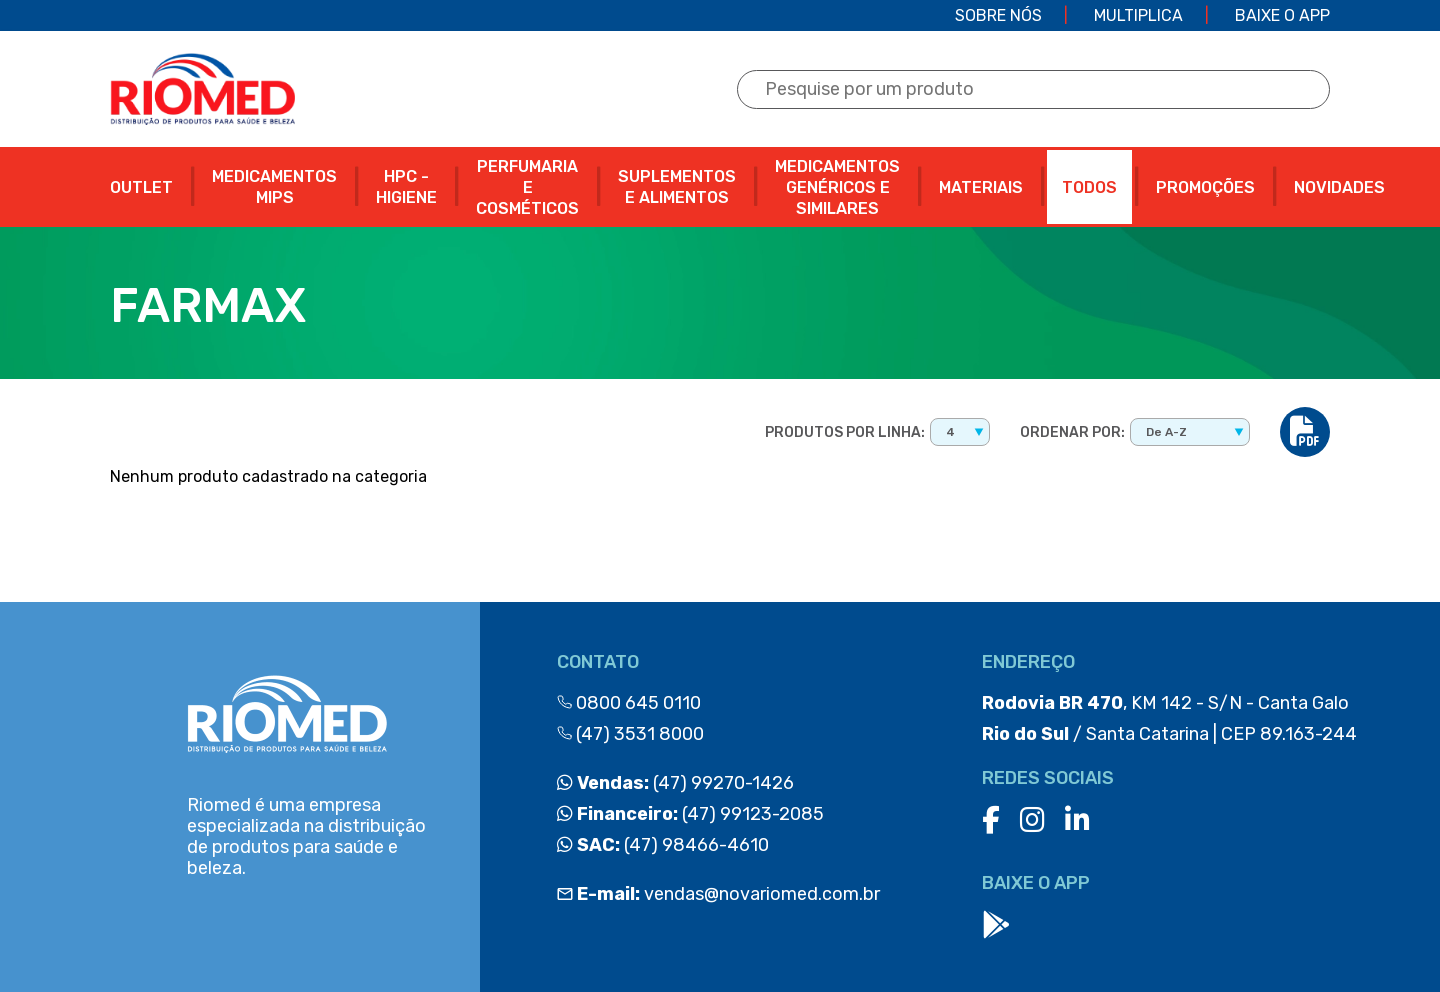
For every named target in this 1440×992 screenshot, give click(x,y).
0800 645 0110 (629, 703)
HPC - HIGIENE (406, 187)
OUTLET (141, 187)
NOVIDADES (1339, 187)
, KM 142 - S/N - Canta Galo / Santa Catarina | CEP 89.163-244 (1169, 718)
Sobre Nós (998, 15)
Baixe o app (1282, 15)
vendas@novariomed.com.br (718, 894)
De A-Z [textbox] (1166, 432)
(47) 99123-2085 (690, 814)
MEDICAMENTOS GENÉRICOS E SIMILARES (837, 187)
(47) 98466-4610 (663, 845)
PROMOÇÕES (1205, 187)
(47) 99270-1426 (675, 783)
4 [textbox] (950, 432)
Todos (1089, 187)
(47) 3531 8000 (630, 734)
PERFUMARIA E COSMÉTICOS (527, 187)
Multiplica (1138, 15)
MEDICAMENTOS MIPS (274, 187)
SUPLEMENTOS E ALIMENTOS (677, 187)
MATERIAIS (981, 187)
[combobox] (960, 432)
